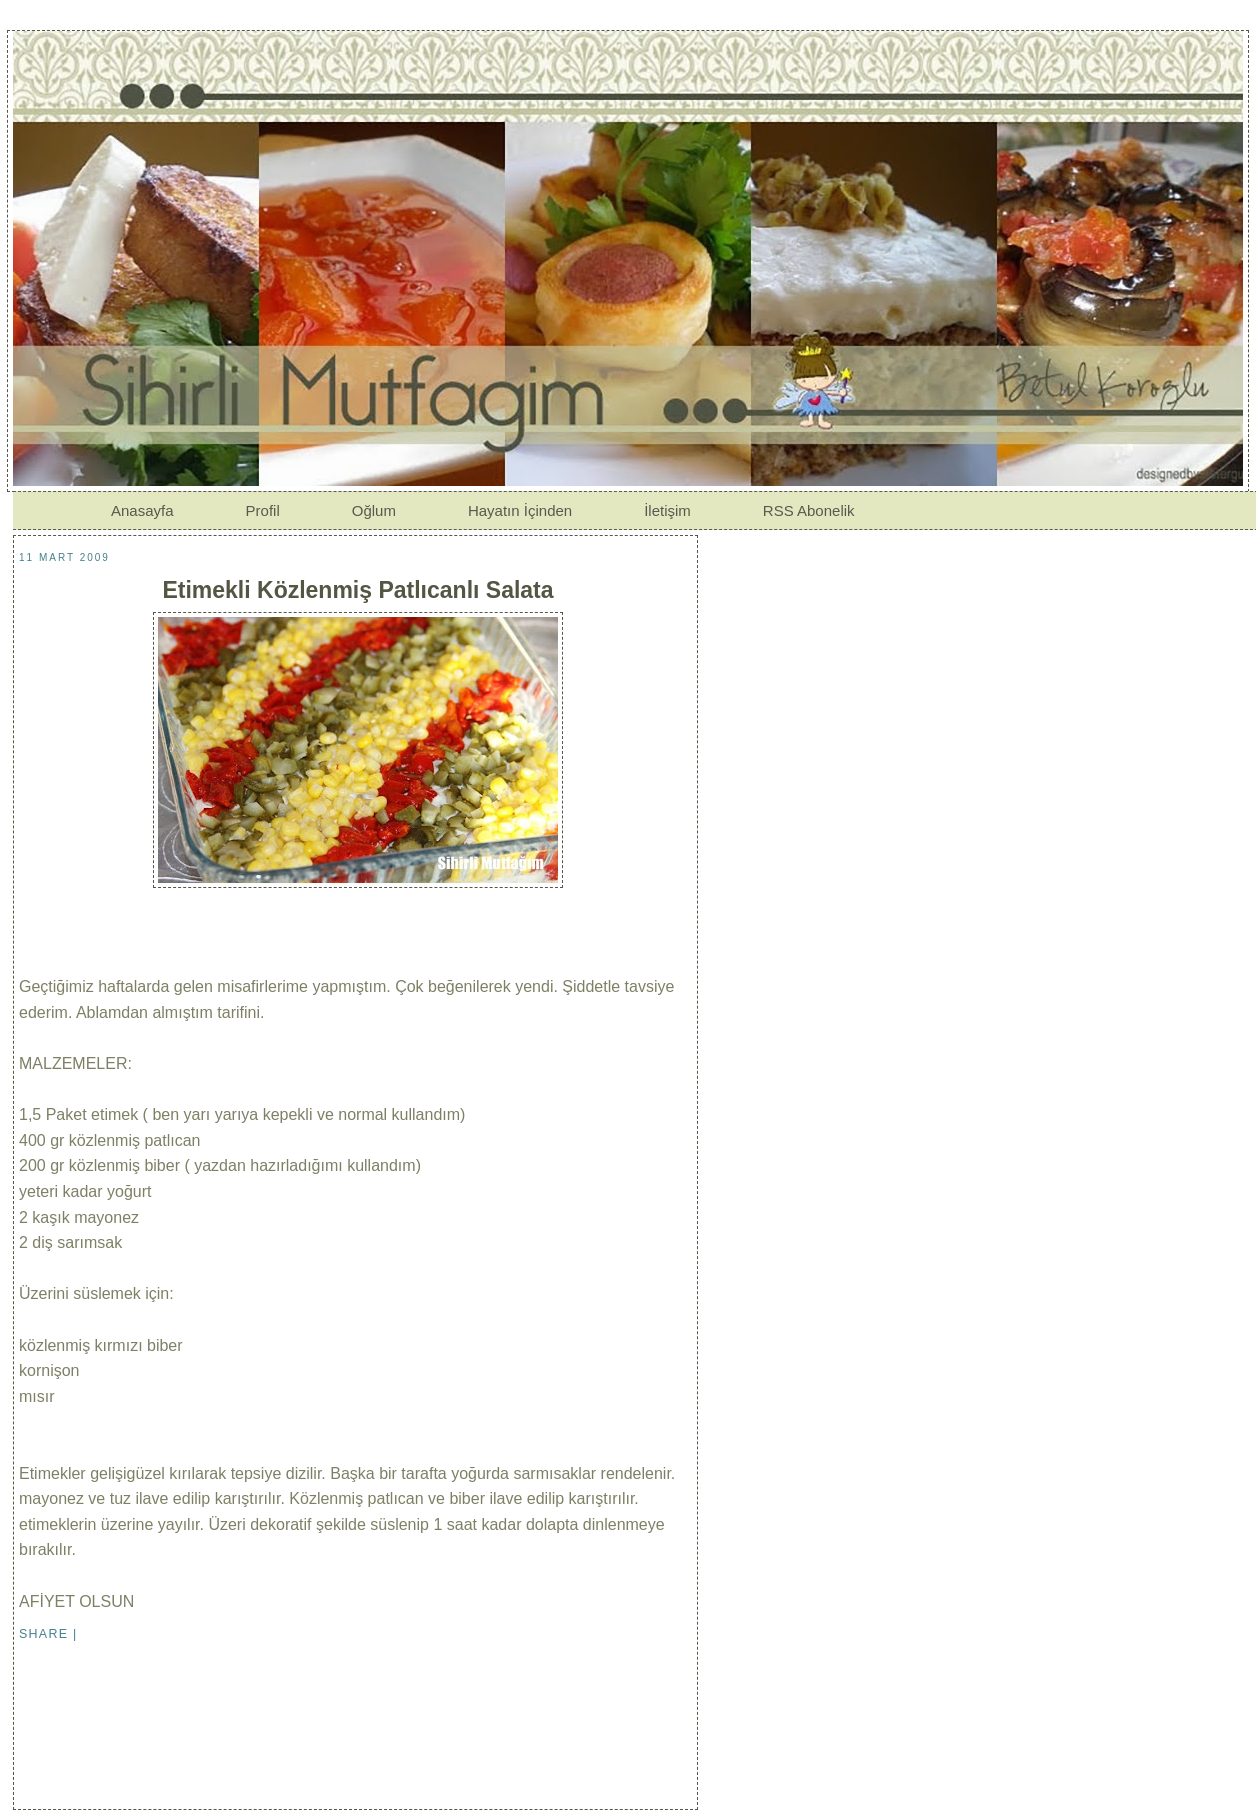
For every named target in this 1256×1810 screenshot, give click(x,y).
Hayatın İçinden (520, 510)
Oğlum (374, 510)
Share (43, 1634)
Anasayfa (142, 510)
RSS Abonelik (809, 510)
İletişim (667, 510)
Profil (263, 510)
